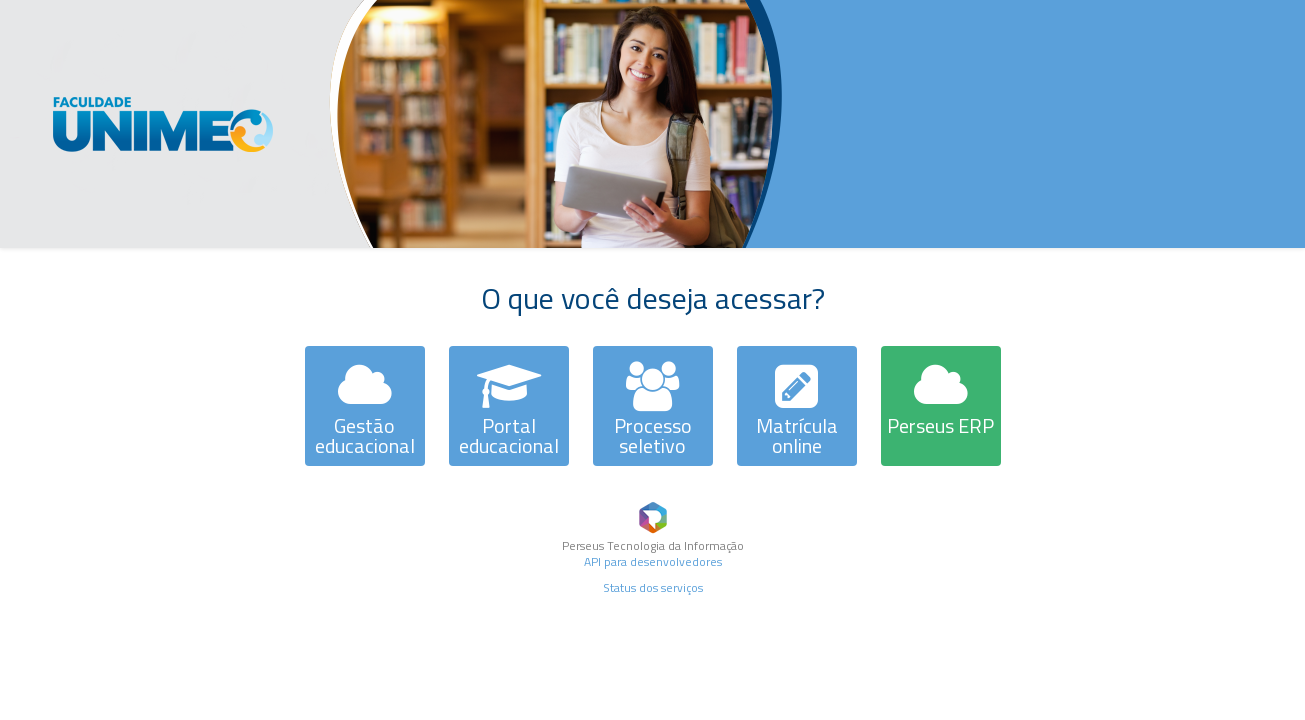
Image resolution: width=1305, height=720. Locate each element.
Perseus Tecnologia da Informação (653, 545)
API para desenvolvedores (653, 561)
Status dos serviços (653, 587)
